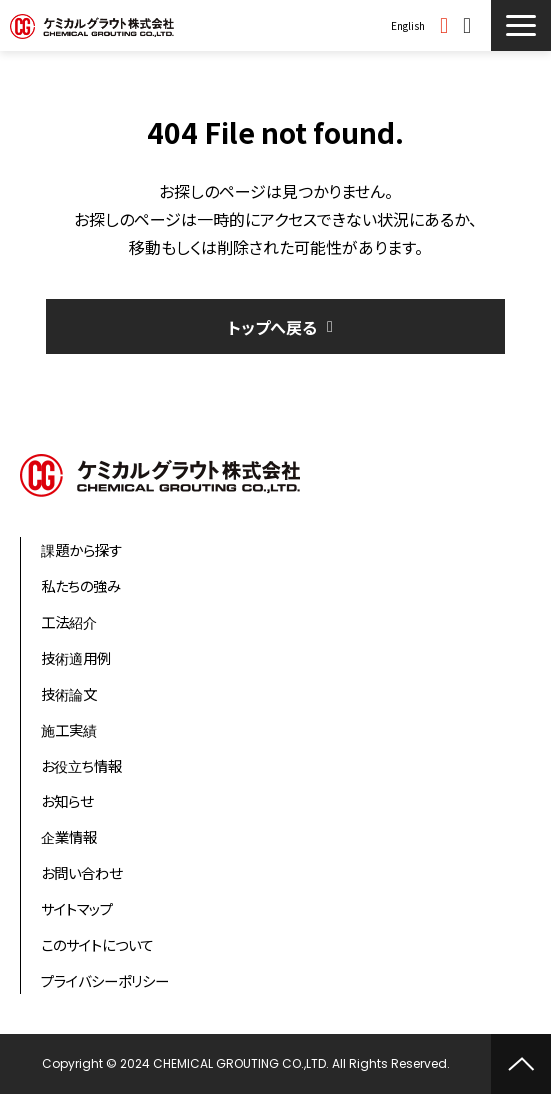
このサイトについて (97, 944)
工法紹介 (69, 621)
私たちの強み (81, 585)
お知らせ (67, 800)
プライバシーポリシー (105, 980)
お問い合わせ (469, 25)
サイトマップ (77, 908)
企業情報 (69, 836)
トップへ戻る (272, 327)
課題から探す (81, 549)
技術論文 (69, 693)
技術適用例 (76, 657)
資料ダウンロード (446, 25)
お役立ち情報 (81, 765)
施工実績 (69, 729)
